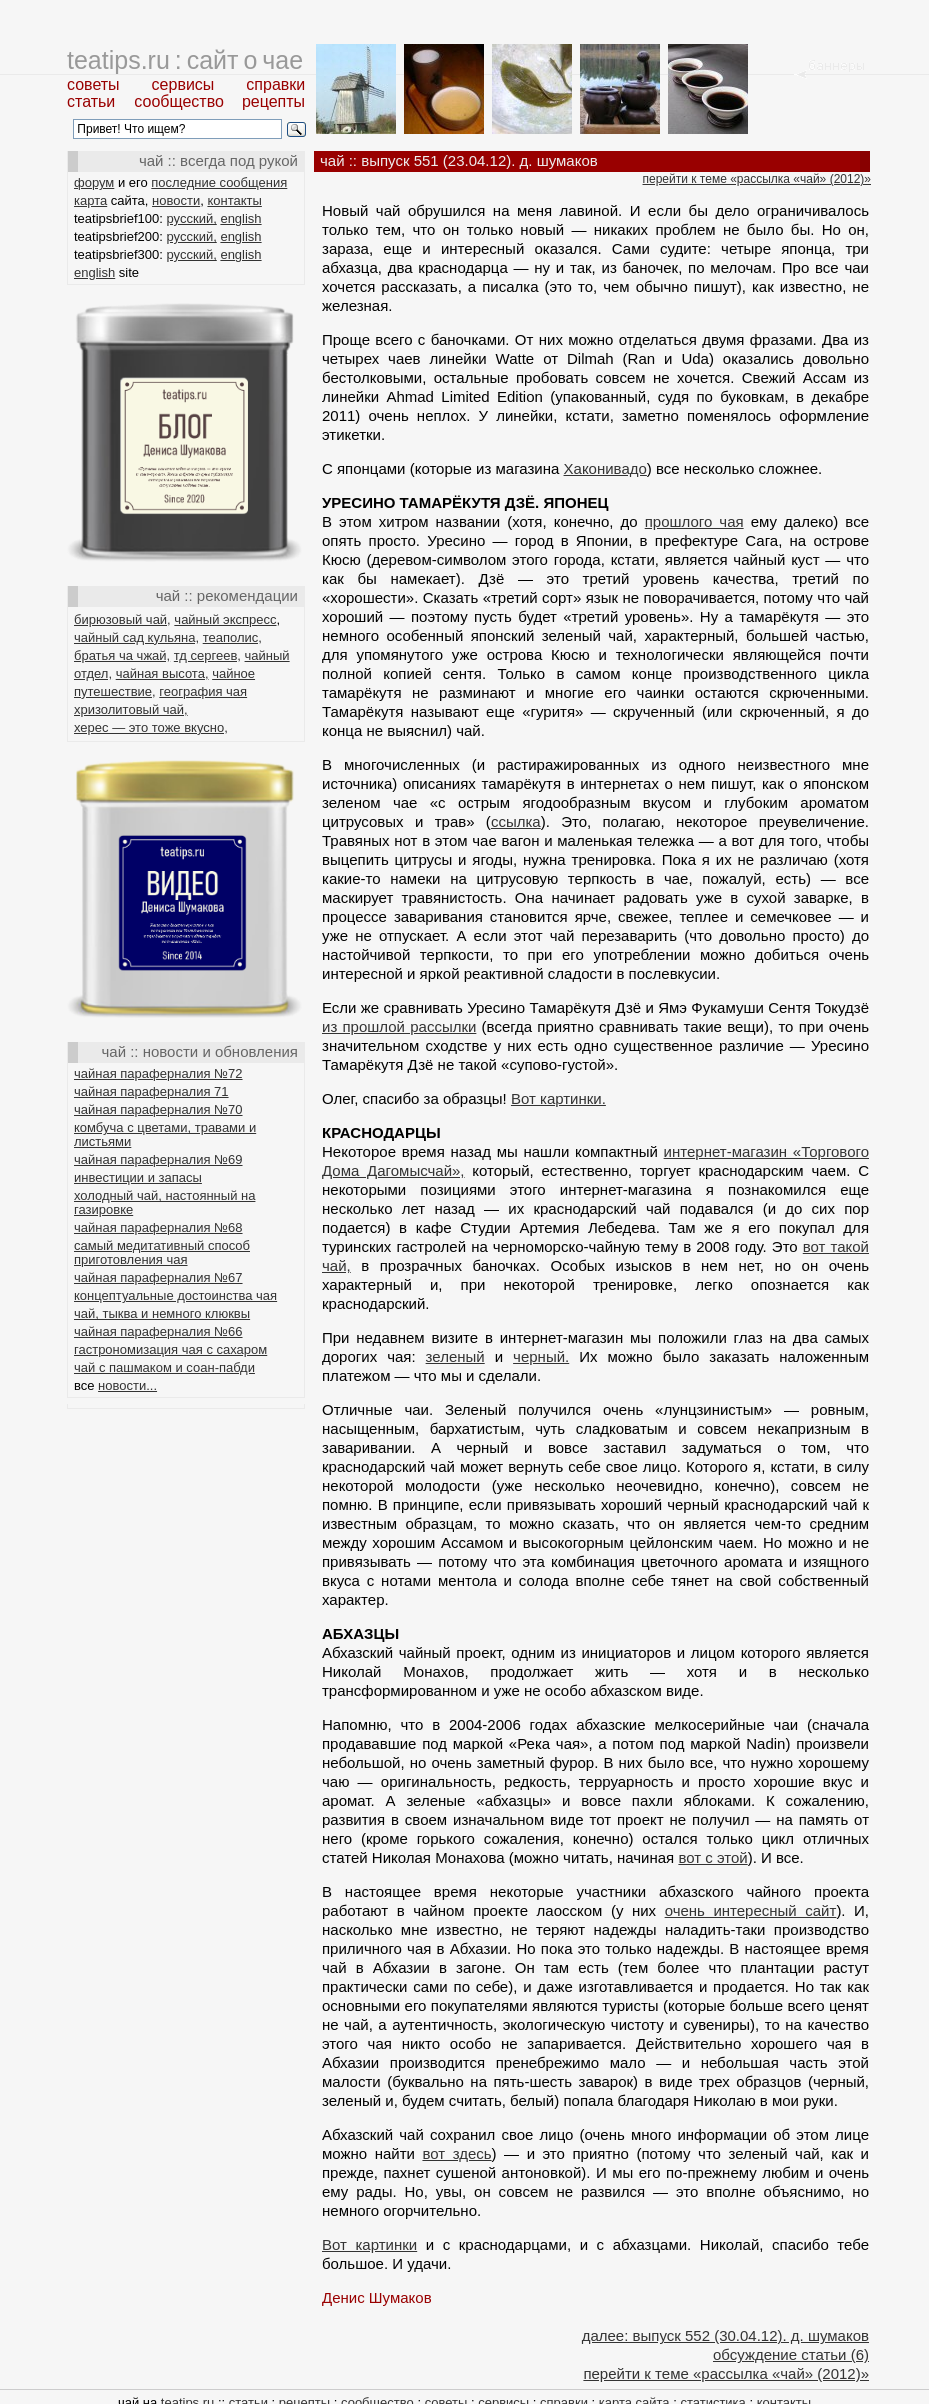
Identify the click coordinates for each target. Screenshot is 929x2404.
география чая (203, 691)
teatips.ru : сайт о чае (185, 60)
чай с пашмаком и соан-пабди (164, 1367)
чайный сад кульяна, (136, 637)
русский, (192, 218)
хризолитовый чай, (131, 709)
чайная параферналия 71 (151, 1091)
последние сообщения (219, 182)
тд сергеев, (207, 655)
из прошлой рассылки (399, 1026)
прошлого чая (694, 521)
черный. (541, 1356)
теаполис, (232, 637)
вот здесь (456, 2153)
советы (93, 84)
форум (94, 182)
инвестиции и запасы (138, 1177)
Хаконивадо (605, 468)
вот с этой (712, 1857)
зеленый (455, 1356)
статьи (91, 101)
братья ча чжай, (122, 655)
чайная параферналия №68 (158, 1227)
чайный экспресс (225, 619)
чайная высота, (162, 673)
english (240, 218)
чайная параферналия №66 (158, 1331)
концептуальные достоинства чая (175, 1295)
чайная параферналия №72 (158, 1073)
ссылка (516, 821)
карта (90, 200)
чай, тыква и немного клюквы (162, 1313)
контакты (234, 200)
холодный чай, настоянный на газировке (164, 1202)
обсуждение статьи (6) (791, 2354)
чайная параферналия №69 (158, 1159)
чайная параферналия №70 (158, 1109)
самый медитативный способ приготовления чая (162, 1252)
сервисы (183, 84)
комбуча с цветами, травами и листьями (165, 1134)
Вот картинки (369, 2244)
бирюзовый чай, (122, 619)
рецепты (273, 101)
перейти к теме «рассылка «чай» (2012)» (757, 179)
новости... (127, 1385)
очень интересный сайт (751, 1910)
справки (275, 84)
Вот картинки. (558, 1098)
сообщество (179, 101)
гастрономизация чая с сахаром (170, 1349)
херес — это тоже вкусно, (151, 727)
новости (176, 200)
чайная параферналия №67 (158, 1277)
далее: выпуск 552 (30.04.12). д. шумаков (725, 2335)
